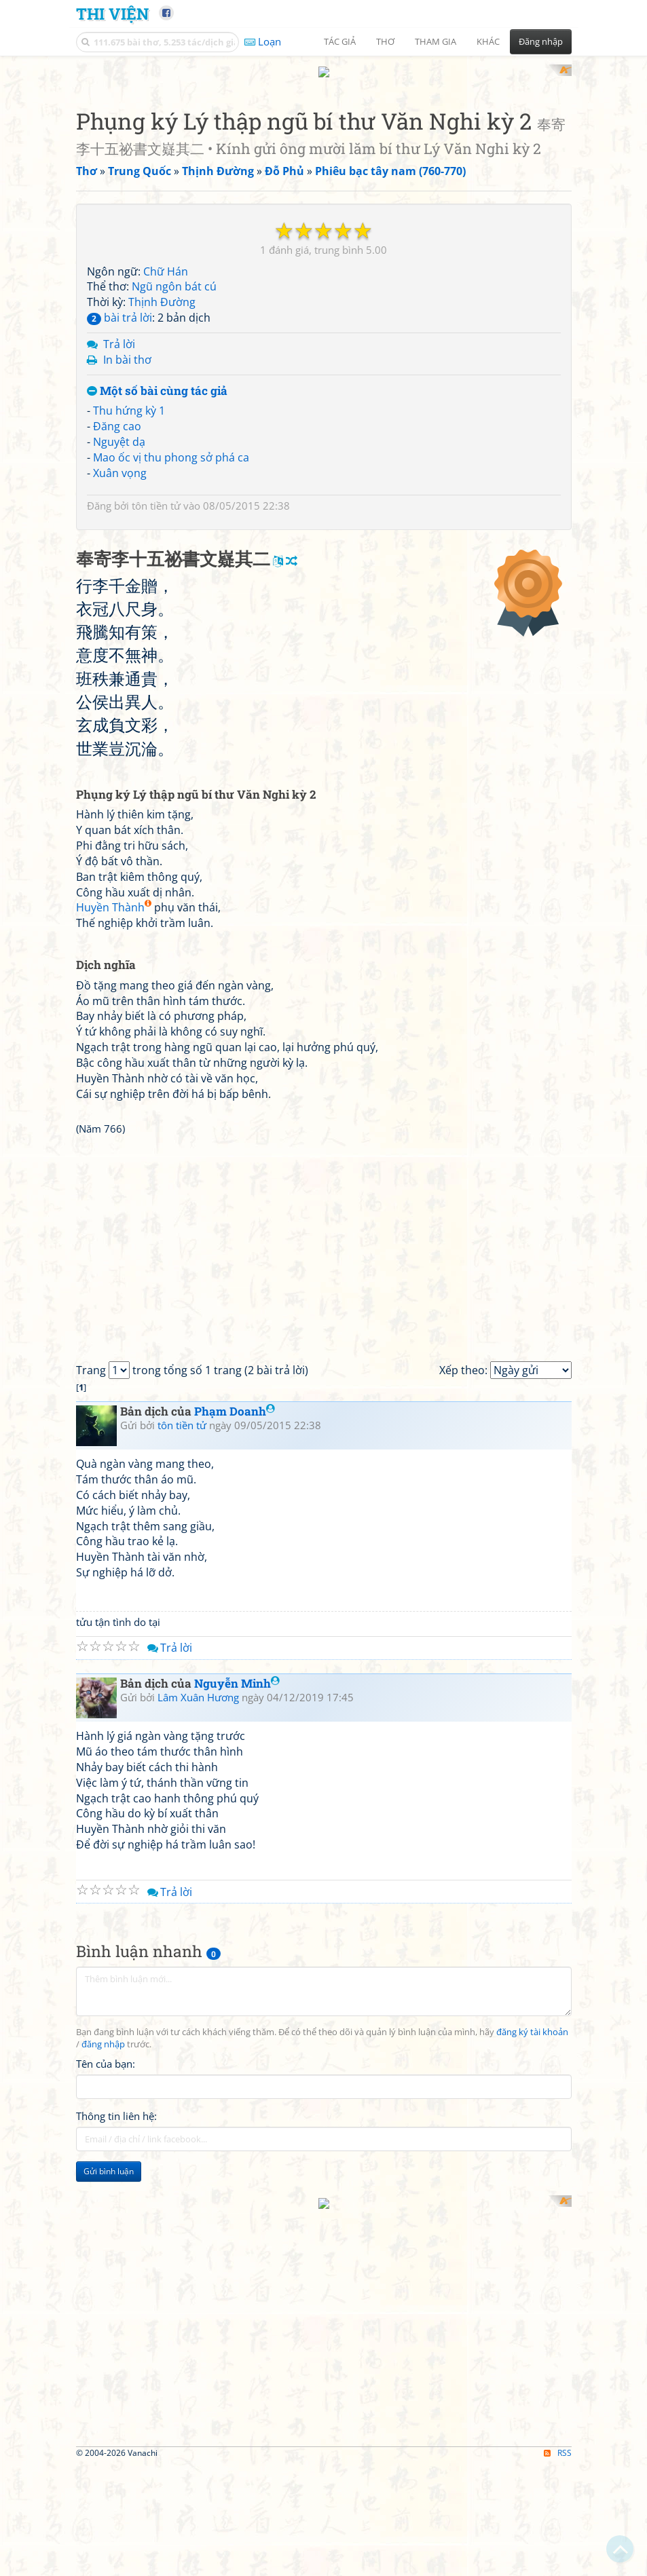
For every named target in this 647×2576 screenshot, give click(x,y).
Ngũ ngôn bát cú (174, 274)
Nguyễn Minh (237, 1861)
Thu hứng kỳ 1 (129, 398)
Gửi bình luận (109, 2349)
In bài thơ (127, 346)
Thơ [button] (385, 41)
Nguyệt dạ (119, 428)
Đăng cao (117, 413)
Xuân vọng (120, 460)
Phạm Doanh (234, 1589)
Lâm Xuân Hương (198, 1874)
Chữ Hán (165, 258)
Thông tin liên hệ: (116, 2293)
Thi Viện (112, 13)
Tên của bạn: (105, 2241)
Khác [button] (488, 41)
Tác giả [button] (340, 41)
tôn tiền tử (156, 492)
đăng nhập (103, 2222)
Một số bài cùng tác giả (157, 378)
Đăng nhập (541, 41)
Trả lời (119, 331)
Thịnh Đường (162, 289)
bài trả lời (119, 305)
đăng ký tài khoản (532, 2210)
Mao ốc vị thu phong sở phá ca (171, 444)
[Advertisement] (147, 2441)
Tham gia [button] (435, 41)
